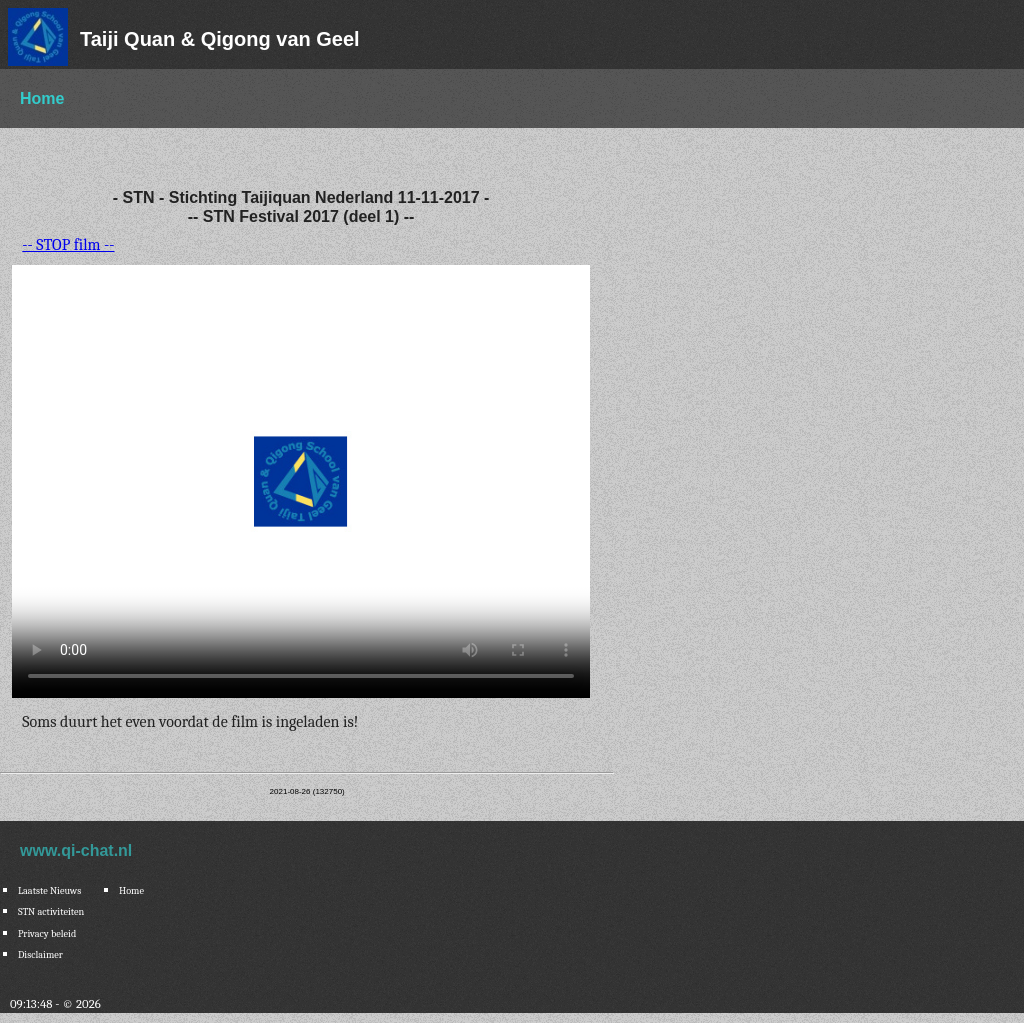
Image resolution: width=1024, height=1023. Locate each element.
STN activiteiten (51, 912)
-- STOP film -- (68, 245)
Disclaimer (40, 955)
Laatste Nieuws (49, 891)
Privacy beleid (47, 934)
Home (42, 98)
